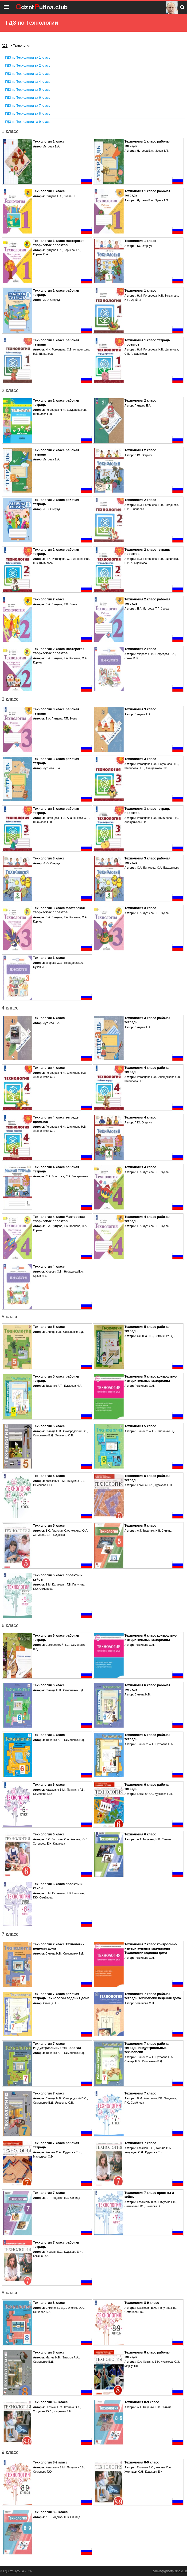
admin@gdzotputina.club (169, 2571)
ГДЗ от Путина (13, 2571)
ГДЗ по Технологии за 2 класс (27, 65)
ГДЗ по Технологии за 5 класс (27, 89)
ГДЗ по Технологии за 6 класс (27, 97)
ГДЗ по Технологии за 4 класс (27, 81)
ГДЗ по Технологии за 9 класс (27, 122)
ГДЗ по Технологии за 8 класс (27, 113)
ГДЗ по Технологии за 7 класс (27, 105)
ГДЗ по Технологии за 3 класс (27, 73)
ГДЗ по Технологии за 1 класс (27, 57)
